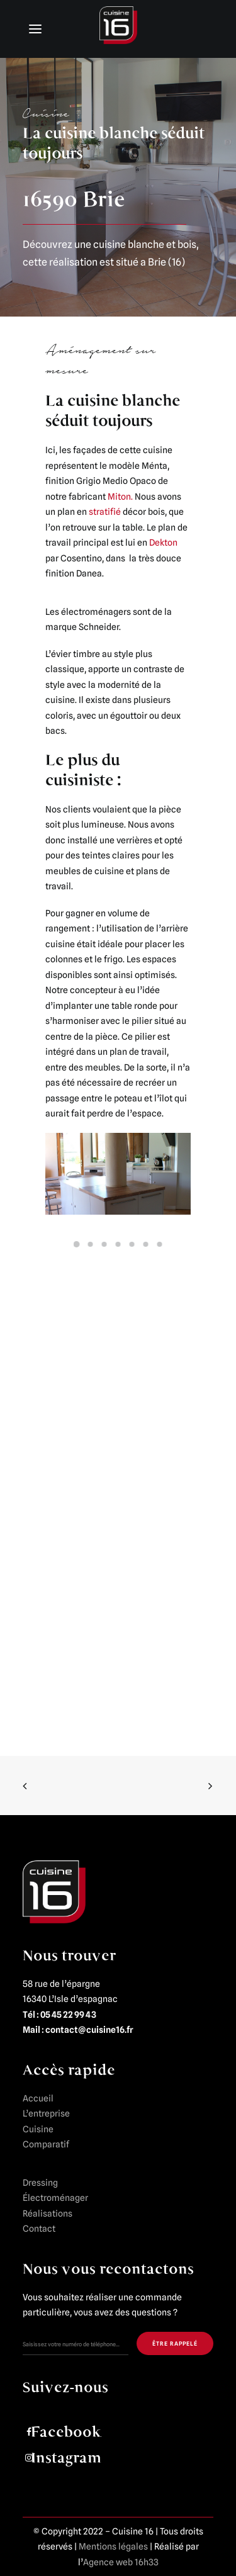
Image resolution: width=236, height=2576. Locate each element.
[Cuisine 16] (118, 28)
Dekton (163, 542)
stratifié (105, 512)
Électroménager (55, 2198)
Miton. (120, 497)
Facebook (66, 2431)
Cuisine (38, 2129)
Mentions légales (113, 2546)
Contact (39, 2229)
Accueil (38, 2098)
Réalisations (47, 2213)
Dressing (40, 2183)
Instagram (66, 2457)
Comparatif (46, 2144)
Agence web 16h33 (121, 2562)
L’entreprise (46, 2113)
